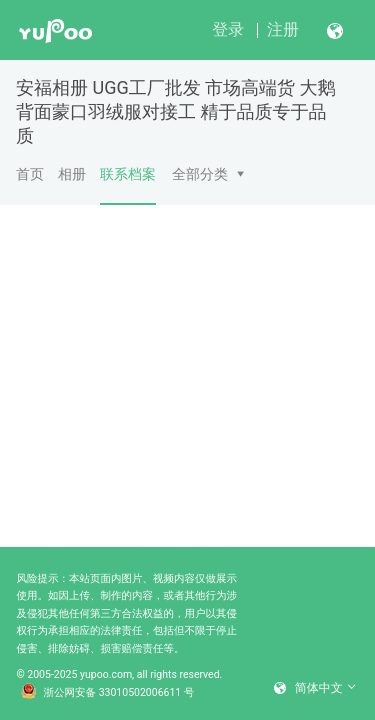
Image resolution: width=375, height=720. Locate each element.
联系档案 (128, 185)
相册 (72, 174)
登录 (228, 29)
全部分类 (200, 174)
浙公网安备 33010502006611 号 (108, 693)
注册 (283, 29)
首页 (30, 174)
